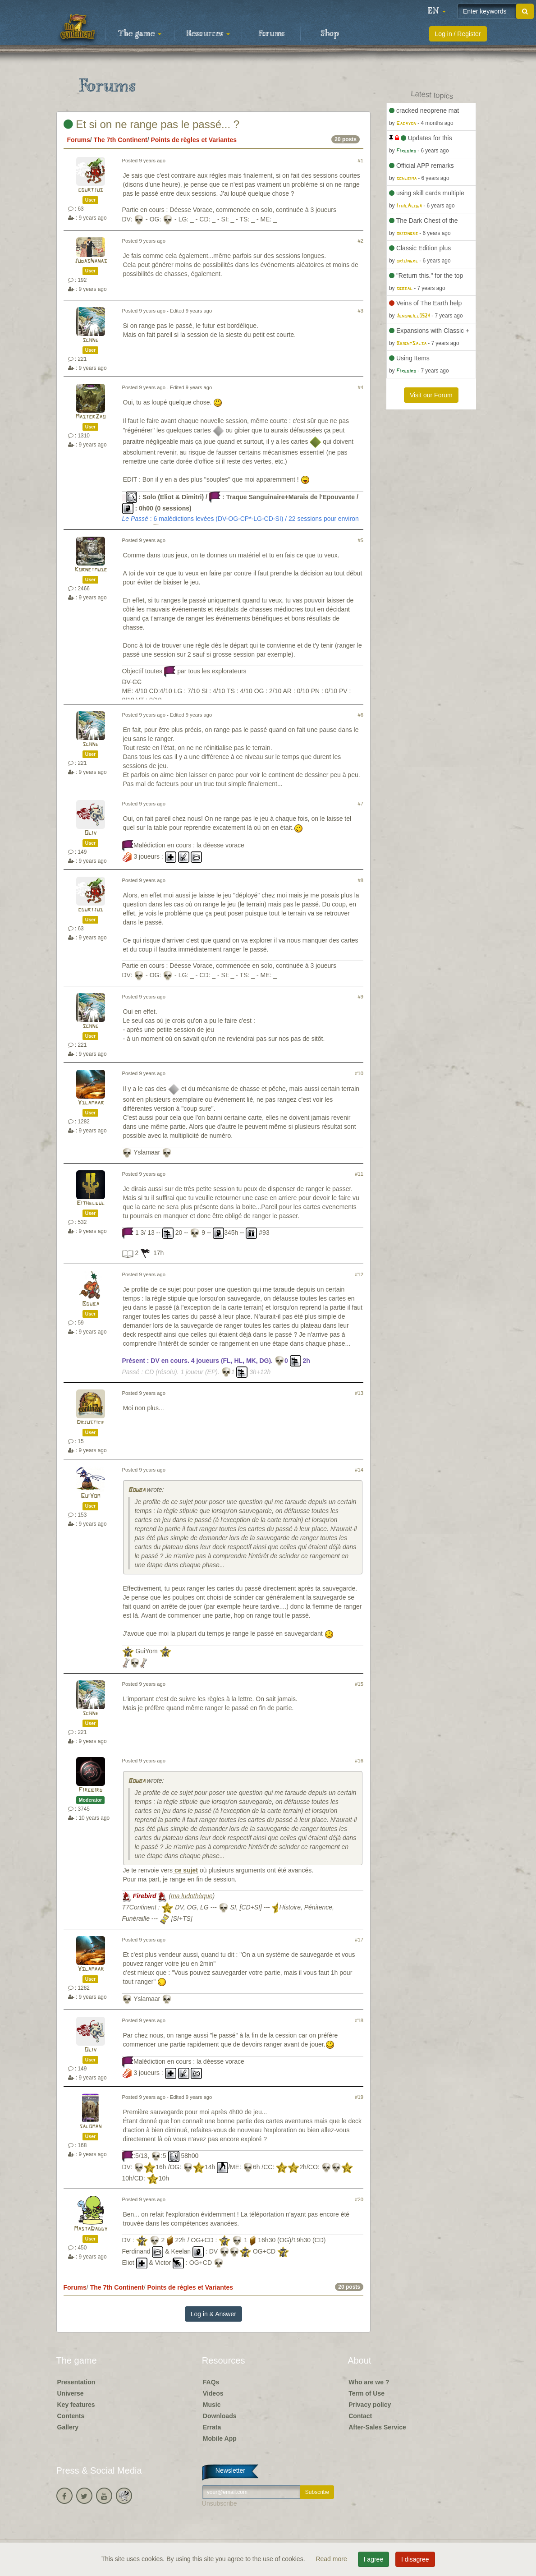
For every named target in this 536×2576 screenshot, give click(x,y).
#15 (359, 1684)
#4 (360, 387)
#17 (359, 1939)
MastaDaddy (90, 2229)
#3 (360, 310)
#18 (359, 2020)
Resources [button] (208, 34)
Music (212, 2404)
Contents (71, 2416)
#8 (360, 880)
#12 (359, 1274)
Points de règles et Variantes (194, 139)
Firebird (90, 1790)
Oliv (90, 833)
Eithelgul (91, 1203)
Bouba (90, 1304)
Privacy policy (369, 2404)
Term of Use (366, 2393)
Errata (212, 2427)
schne (90, 340)
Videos (213, 2393)
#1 (360, 160)
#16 (359, 1760)
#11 (359, 1174)
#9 (360, 996)
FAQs (211, 2382)
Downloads (220, 2416)
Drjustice (90, 1422)
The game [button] (139, 34)
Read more (332, 2558)
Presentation (76, 2382)
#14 (359, 1469)
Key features (76, 2404)
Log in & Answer (213, 2314)
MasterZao (90, 417)
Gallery (67, 2427)
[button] (437, 11)
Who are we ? (368, 2382)
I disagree (415, 2559)
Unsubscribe (219, 2503)
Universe (70, 2393)
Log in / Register (458, 33)
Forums (271, 34)
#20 (359, 2199)
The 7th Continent (120, 139)
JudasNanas (90, 261)
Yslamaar (91, 1102)
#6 (360, 715)
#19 (359, 2097)
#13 (359, 1393)
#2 (360, 241)
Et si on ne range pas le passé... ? (152, 124)
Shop (330, 34)
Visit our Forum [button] (431, 395)
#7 (360, 803)
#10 (359, 1073)
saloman (90, 2126)
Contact (360, 2416)
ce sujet (185, 1870)
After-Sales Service (377, 2427)
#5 (360, 540)
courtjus (90, 190)
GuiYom (90, 1496)
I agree (374, 2559)
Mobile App (220, 2438)
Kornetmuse (90, 569)
